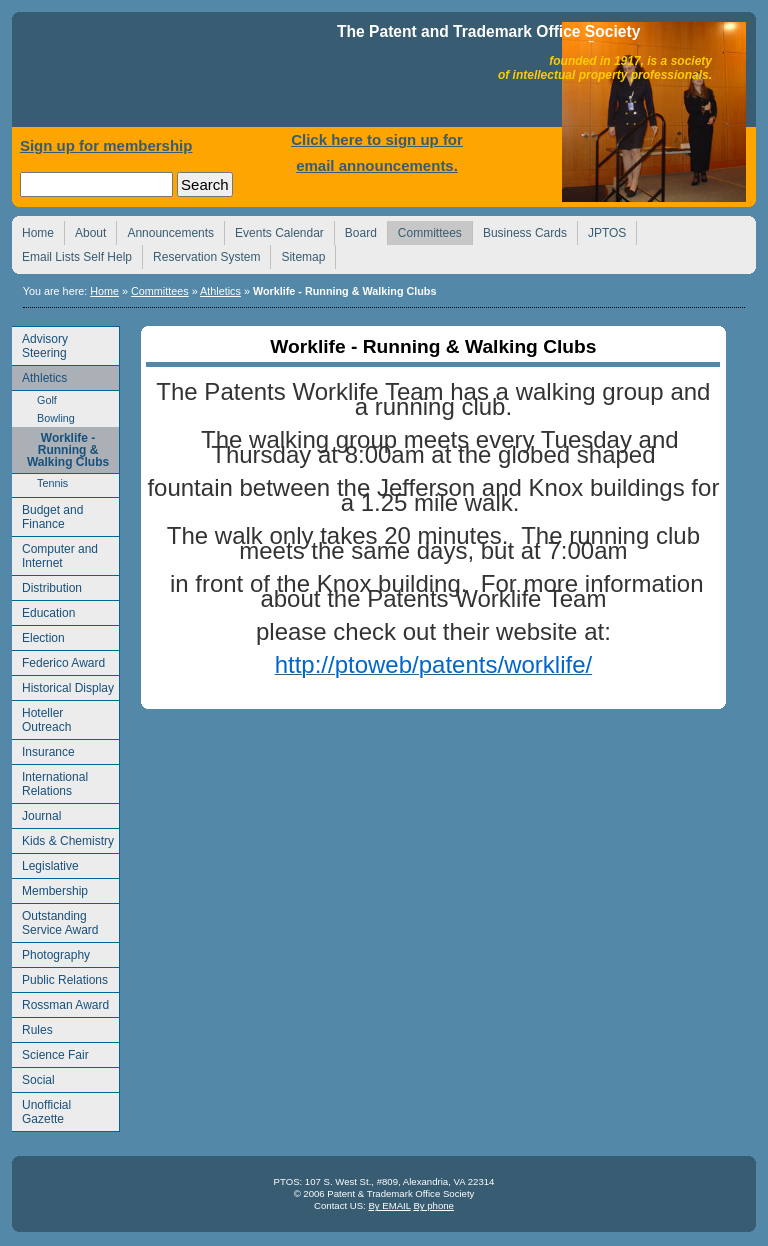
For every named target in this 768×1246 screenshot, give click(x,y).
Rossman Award (60, 1002)
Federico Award (58, 660)
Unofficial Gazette (41, 1109)
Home (177, 74)
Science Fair (50, 1052)
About (85, 230)
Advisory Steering (40, 343)
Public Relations (60, 977)
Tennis (40, 481)
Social (33, 1077)
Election (38, 635)
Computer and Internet (55, 553)
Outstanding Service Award (55, 920)
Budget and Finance (47, 514)
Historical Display (63, 685)
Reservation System (201, 254)
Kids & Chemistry (63, 838)
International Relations (50, 781)
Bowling (43, 416)
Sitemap (297, 254)
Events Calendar (274, 230)
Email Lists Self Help (71, 254)
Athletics (220, 291)
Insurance (43, 749)
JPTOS (601, 230)
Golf (34, 398)
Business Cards (519, 230)
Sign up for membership (106, 145)
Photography (51, 952)
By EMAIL (389, 1205)
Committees (424, 230)
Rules (32, 1027)
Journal (36, 813)
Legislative (45, 863)
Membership (50, 888)
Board (355, 230)
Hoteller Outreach (41, 717)
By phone (433, 1205)
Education (43, 610)
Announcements (165, 230)
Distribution (47, 585)
